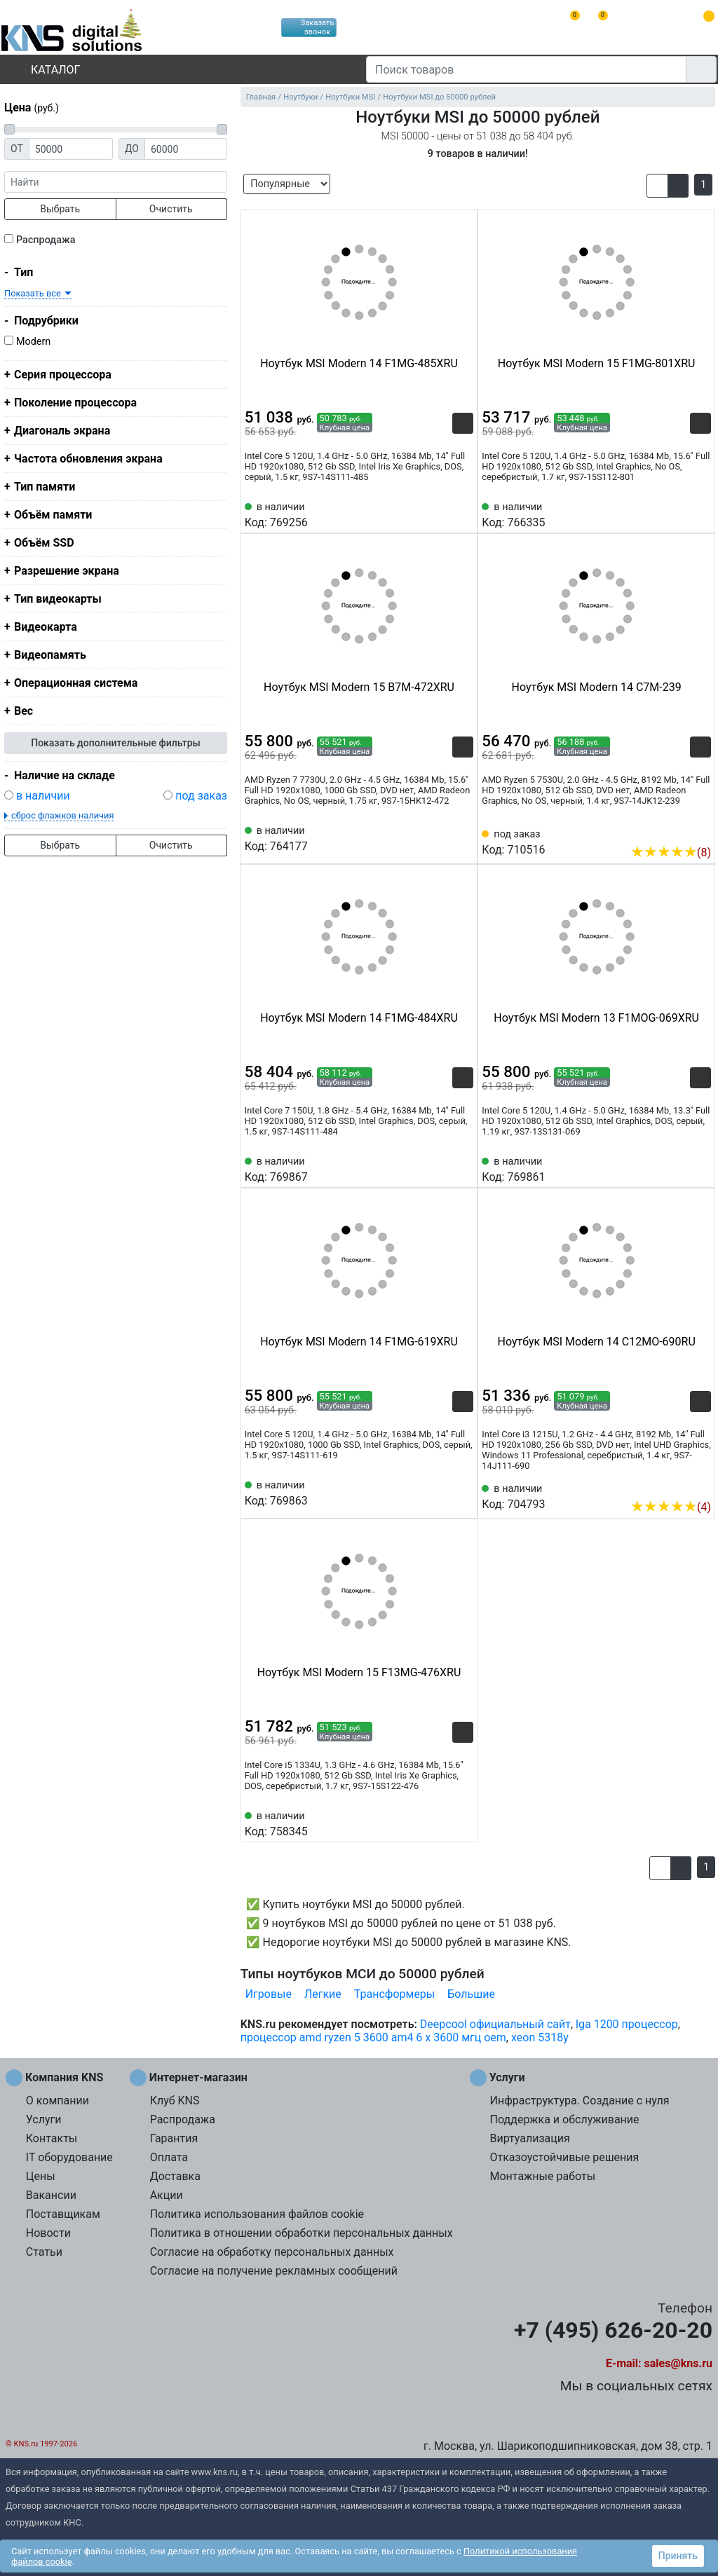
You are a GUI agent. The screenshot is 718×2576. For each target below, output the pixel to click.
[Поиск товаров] (526, 69)
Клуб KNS (175, 2100)
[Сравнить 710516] (677, 831)
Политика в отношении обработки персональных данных (301, 2233)
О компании (57, 2100)
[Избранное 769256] (462, 514)
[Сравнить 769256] (439, 513)
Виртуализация (529, 2138)
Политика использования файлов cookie (257, 2214)
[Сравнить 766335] (677, 513)
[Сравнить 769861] (677, 1168)
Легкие (322, 1994)
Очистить (171, 208)
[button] (657, 186)
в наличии (43, 795)
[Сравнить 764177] (439, 837)
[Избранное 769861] (700, 1168)
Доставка (175, 2176)
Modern (33, 342)
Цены (40, 2176)
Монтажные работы (542, 2176)
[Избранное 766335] (700, 514)
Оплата (169, 2157)
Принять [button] (678, 2555)
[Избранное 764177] (462, 837)
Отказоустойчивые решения (564, 2157)
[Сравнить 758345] (439, 1822)
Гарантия (174, 2138)
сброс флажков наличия (62, 815)
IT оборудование (69, 2157)
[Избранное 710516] (700, 831)
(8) (670, 852)
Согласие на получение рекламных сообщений (274, 2270)
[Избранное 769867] (462, 1168)
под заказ (201, 795)
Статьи (44, 2252)
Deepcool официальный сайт (495, 2024)
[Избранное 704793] (700, 1486)
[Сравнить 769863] (439, 1492)
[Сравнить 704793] (677, 1485)
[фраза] (115, 182)
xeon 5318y (540, 2037)
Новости (48, 2233)
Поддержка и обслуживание (564, 2119)
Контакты (51, 2138)
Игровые (268, 1994)
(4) (670, 1507)
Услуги (44, 2119)
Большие (471, 1994)
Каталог (43, 69)
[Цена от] (71, 149)
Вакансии (51, 2195)
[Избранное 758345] (462, 1823)
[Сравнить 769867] (439, 1168)
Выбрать (60, 208)
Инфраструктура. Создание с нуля (579, 2100)
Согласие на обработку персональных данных (272, 2252)
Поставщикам (63, 2214)
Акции (166, 2195)
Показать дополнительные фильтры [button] (116, 742)
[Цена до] (185, 149)
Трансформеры (394, 1994)
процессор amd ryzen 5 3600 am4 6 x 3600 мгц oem (373, 2037)
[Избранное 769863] (462, 1492)
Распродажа (46, 240)
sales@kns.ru (678, 2363)
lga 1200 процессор (627, 2024)
